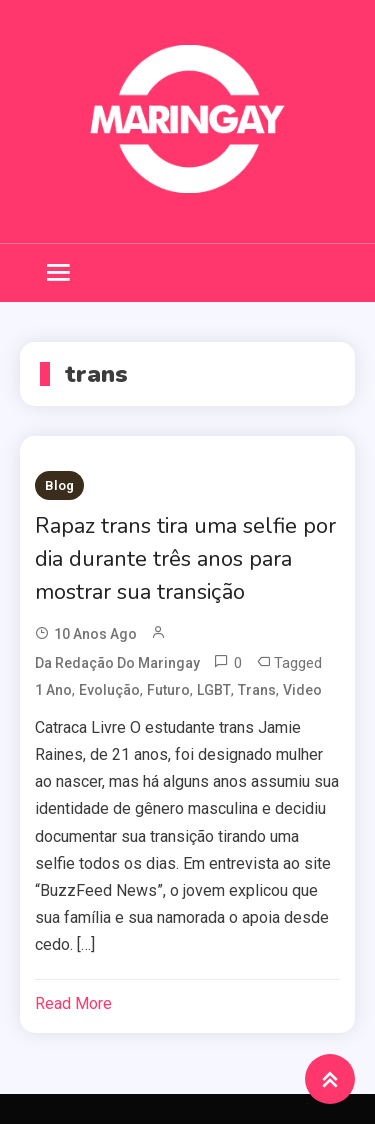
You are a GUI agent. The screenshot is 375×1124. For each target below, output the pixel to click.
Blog (59, 485)
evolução (109, 690)
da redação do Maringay (117, 663)
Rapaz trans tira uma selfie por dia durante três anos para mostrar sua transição (185, 559)
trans (257, 690)
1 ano (53, 690)
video (302, 690)
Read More (73, 1003)
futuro (168, 690)
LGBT (214, 690)
